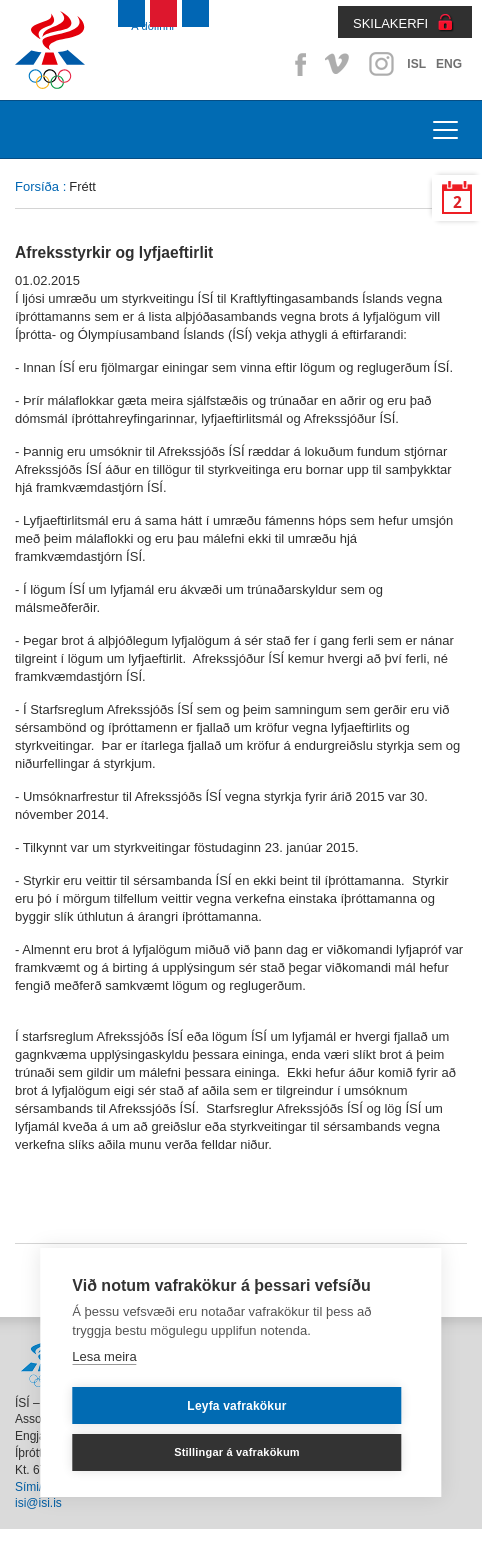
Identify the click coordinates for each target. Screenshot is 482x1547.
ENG (449, 64)
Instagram (381, 64)
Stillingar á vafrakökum (237, 1452)
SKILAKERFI (390, 23)
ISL (416, 64)
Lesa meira (104, 1356)
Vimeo (339, 64)
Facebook (297, 64)
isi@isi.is (38, 1503)
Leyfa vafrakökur (236, 1406)
